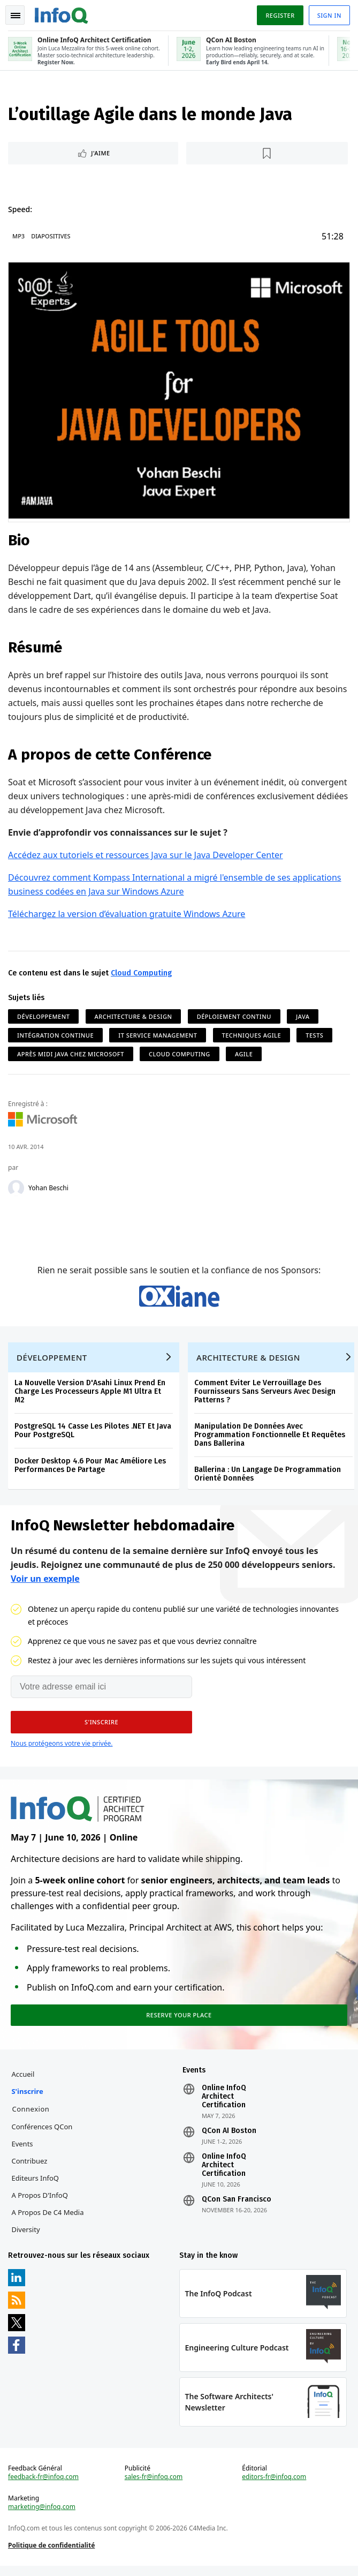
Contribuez (30, 2168)
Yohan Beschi (49, 1188)
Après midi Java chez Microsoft (71, 1054)
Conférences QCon (42, 2134)
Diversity (26, 2237)
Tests (315, 1035)
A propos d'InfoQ (40, 2202)
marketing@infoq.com (42, 2516)
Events (22, 2151)
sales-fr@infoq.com (154, 2486)
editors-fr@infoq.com (274, 2486)
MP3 (19, 237)
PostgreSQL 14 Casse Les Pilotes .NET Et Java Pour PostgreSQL (93, 1435)
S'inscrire (27, 2099)
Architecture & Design (134, 1016)
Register (279, 15)
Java (303, 1016)
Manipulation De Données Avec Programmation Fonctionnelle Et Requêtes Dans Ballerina (270, 1439)
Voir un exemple (45, 1584)
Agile (244, 1054)
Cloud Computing (141, 973)
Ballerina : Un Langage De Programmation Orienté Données (268, 1478)
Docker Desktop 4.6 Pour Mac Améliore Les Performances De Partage (90, 1469)
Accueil (23, 2081)
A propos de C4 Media (48, 2220)
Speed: (21, 210)
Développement (44, 1016)
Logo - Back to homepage (62, 14)
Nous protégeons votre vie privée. (61, 1748)
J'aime (101, 154)
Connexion (31, 2116)
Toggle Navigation (15, 15)
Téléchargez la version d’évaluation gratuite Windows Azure (127, 914)
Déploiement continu (234, 1016)
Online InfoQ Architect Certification (224, 2104)
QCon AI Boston (229, 2138)
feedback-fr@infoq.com (44, 2486)
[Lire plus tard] (267, 154)
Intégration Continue (56, 1035)
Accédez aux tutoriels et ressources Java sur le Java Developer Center (146, 855)
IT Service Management (158, 1035)
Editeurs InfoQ (35, 2185)
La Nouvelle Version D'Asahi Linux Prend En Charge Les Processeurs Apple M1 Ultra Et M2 (90, 1396)
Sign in (329, 15)
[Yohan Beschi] (17, 1189)
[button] (101, 1727)
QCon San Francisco (236, 2207)
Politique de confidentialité (52, 2554)
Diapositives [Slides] (51, 237)
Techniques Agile (251, 1035)
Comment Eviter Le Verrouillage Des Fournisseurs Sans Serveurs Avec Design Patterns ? (265, 1396)
